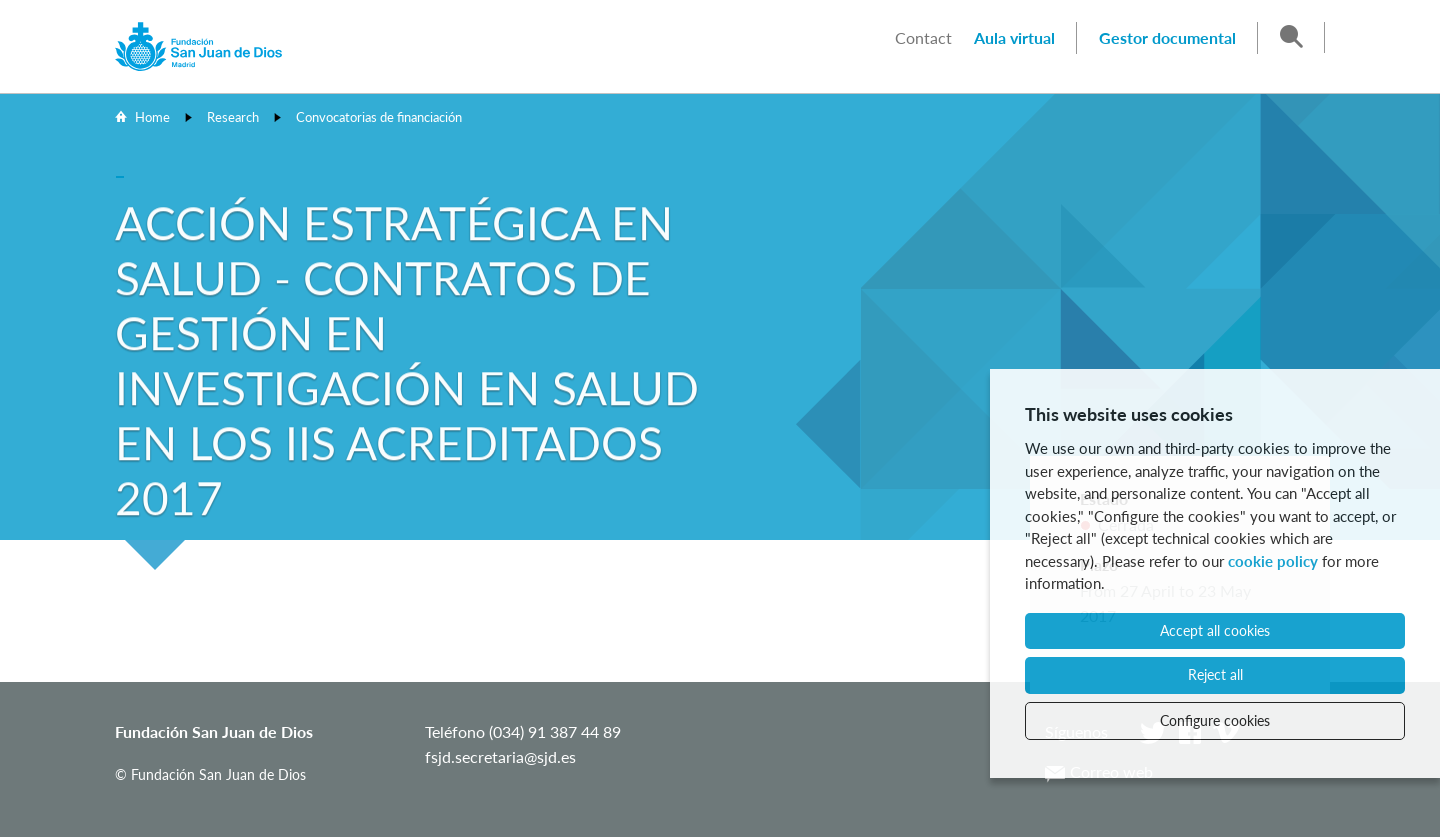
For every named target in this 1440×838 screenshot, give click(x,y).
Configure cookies (1215, 720)
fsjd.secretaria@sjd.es (500, 756)
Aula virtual (1014, 37)
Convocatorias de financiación (379, 117)
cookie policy (1273, 561)
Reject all (1215, 674)
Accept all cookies (1215, 630)
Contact (923, 37)
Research (233, 117)
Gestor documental (1167, 37)
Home (152, 117)
